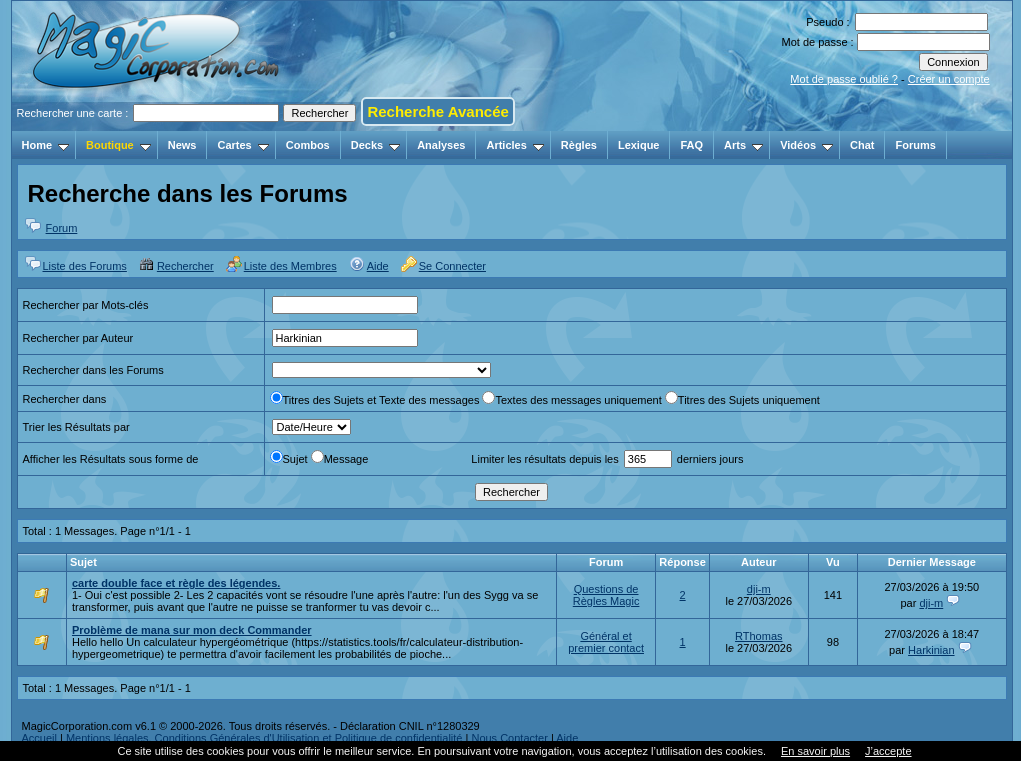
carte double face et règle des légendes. (176, 583)
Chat (862, 145)
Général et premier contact (606, 642)
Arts (743, 145)
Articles (514, 145)
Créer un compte (949, 79)
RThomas (758, 636)
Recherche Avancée (437, 111)
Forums (915, 145)
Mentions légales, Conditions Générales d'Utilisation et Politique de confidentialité (264, 738)
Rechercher (185, 266)
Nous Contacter (509, 738)
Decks (375, 145)
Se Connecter (452, 266)
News (182, 145)
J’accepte (888, 751)
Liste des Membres (290, 266)
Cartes (242, 145)
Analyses (441, 145)
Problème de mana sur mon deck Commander (192, 630)
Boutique (118, 145)
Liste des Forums (85, 266)
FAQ (691, 145)
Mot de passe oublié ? (844, 79)
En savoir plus (815, 751)
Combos (308, 145)
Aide (378, 266)
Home (46, 145)
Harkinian (931, 650)
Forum (62, 228)
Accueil (39, 738)
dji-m (759, 589)
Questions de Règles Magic (606, 595)
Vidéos (806, 145)
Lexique (639, 145)
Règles (579, 145)
